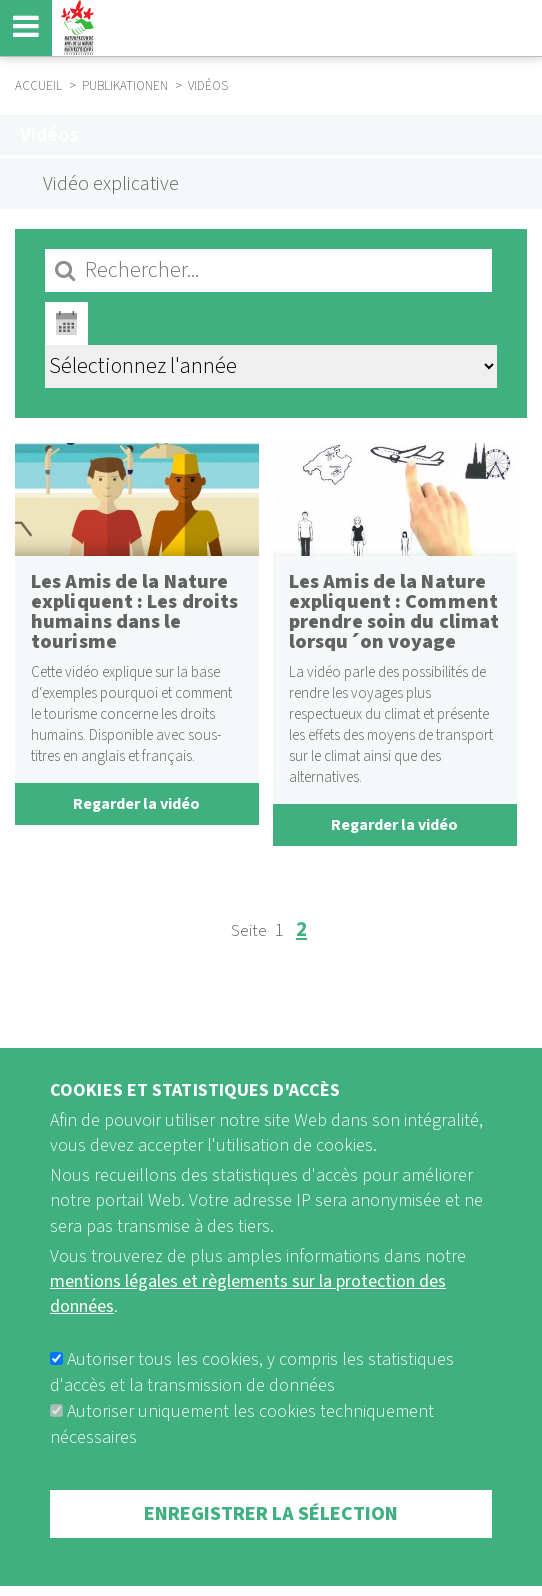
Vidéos (49, 135)
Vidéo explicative (111, 184)
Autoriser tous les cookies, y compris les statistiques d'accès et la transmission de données (252, 1409)
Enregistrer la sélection (271, 1551)
